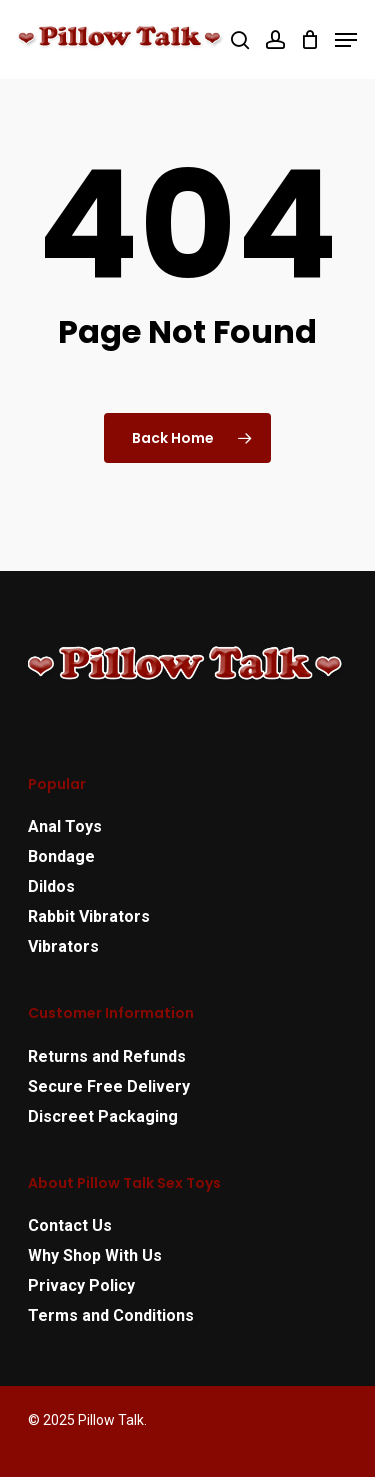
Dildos (51, 886)
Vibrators (63, 946)
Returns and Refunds (107, 1056)
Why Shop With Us (95, 1255)
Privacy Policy (81, 1285)
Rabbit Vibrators (89, 916)
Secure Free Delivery (109, 1086)
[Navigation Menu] (346, 40)
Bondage (61, 856)
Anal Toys (65, 826)
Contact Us (70, 1225)
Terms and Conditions (111, 1315)
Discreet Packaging (103, 1116)
